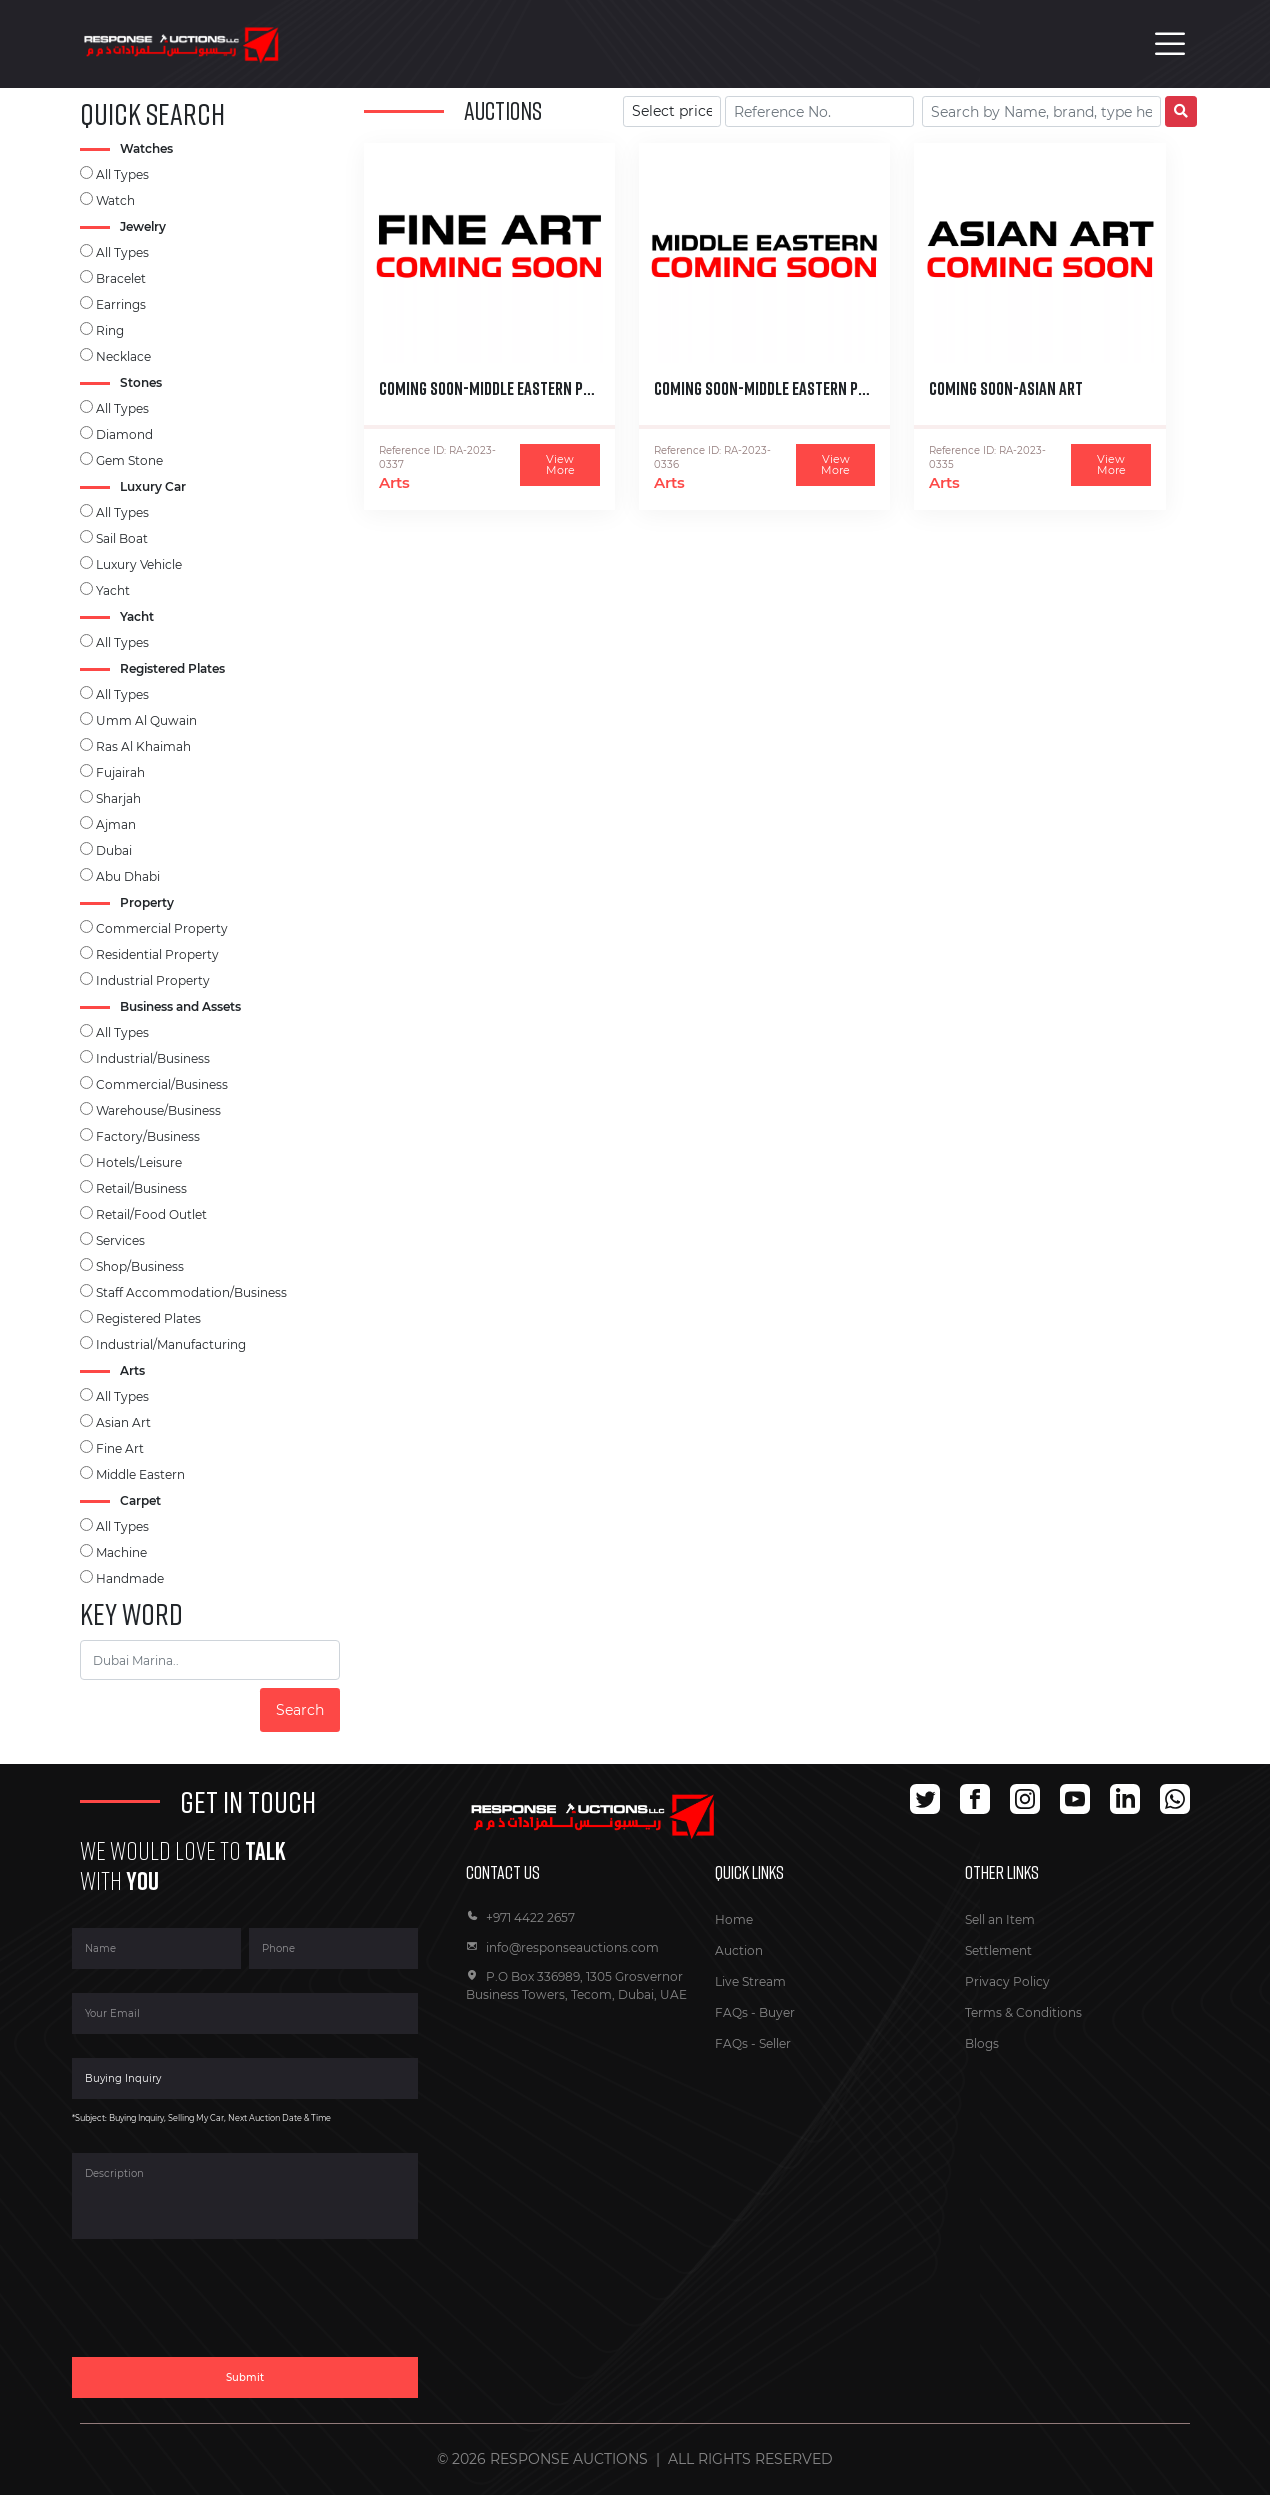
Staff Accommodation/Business (191, 1292)
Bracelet (121, 278)
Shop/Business (140, 1266)
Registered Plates (148, 1318)
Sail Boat (122, 538)
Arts (394, 482)
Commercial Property (162, 928)
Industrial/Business (153, 1058)
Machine (121, 1552)
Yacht (113, 590)
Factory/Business (148, 1136)
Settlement (998, 1950)
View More (560, 464)
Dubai (114, 850)
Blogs (982, 2043)
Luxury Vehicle (139, 564)
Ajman (116, 824)
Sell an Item (1000, 1919)
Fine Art (120, 1448)
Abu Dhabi (128, 876)
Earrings (121, 304)
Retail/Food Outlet (151, 1214)
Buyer (777, 2012)
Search (300, 1710)
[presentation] (224, 2310)
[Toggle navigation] (1170, 44)
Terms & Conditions (1023, 2012)
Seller (775, 2043)
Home (734, 1919)
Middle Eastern (140, 1474)
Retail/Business (141, 1188)
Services (120, 1240)
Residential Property (157, 954)
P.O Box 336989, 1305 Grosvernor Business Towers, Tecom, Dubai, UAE (576, 1985)
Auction (739, 1950)
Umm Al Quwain (146, 720)
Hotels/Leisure (139, 1162)
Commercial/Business (162, 1084)
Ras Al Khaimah (143, 746)
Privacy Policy (1007, 1981)
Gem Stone (129, 460)
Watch (115, 200)
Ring (110, 330)
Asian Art (123, 1422)
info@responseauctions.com (562, 1947)
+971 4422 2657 (520, 1917)
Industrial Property (153, 980)
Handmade (130, 1578)
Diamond (124, 434)
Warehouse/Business (158, 1110)
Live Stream (750, 1981)
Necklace (123, 356)
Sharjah (118, 798)
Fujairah (120, 772)
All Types (122, 174)
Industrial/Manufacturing (171, 1344)
